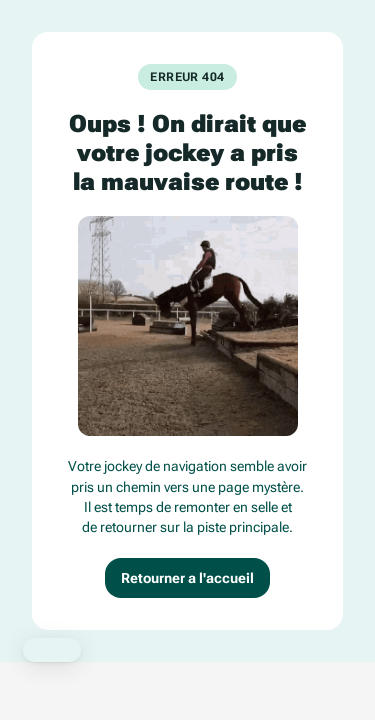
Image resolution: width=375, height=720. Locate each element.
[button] (52, 650)
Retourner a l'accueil (187, 578)
